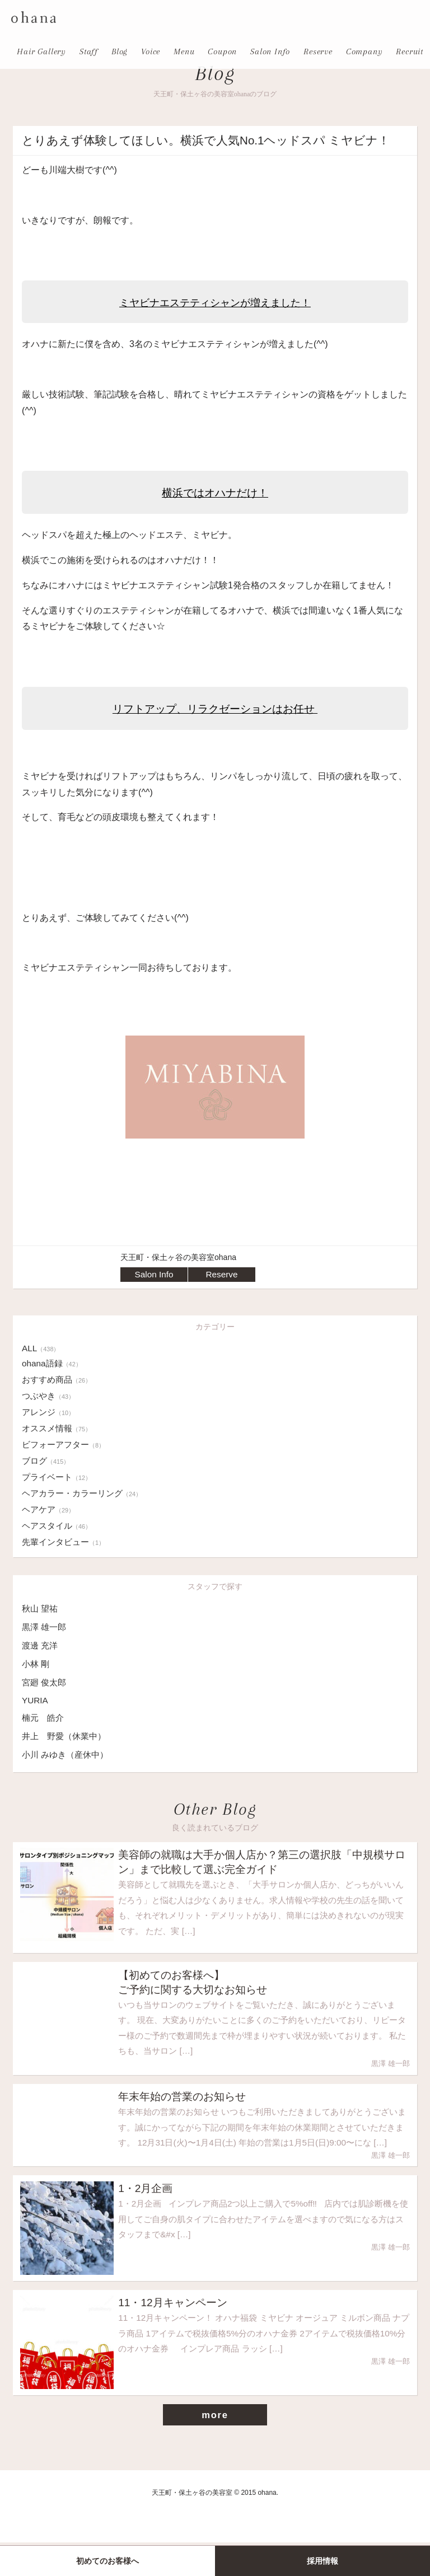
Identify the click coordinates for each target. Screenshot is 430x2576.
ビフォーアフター (65, 1444)
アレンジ (49, 1412)
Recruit (409, 51)
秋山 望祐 (41, 1608)
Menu (184, 51)
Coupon (222, 51)
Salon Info (270, 51)
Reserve (318, 51)
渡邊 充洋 (41, 1645)
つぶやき (49, 1396)
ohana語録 (53, 1363)
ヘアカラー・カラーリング (85, 1493)
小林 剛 (36, 1664)
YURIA (35, 1700)
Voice (150, 51)
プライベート (58, 1477)
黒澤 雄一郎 (45, 1627)
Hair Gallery (41, 51)
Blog (119, 51)
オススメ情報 (58, 1428)
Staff (89, 51)
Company (364, 51)
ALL (41, 1348)
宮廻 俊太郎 (45, 1682)
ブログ (47, 1460)
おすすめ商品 (58, 1379)
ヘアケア (49, 1509)
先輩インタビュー (65, 1542)
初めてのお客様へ (107, 2560)
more (214, 2448)
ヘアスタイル (58, 1525)
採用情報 (322, 2560)
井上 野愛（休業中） (66, 1736)
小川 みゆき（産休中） (68, 1754)
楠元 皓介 (44, 1717)
